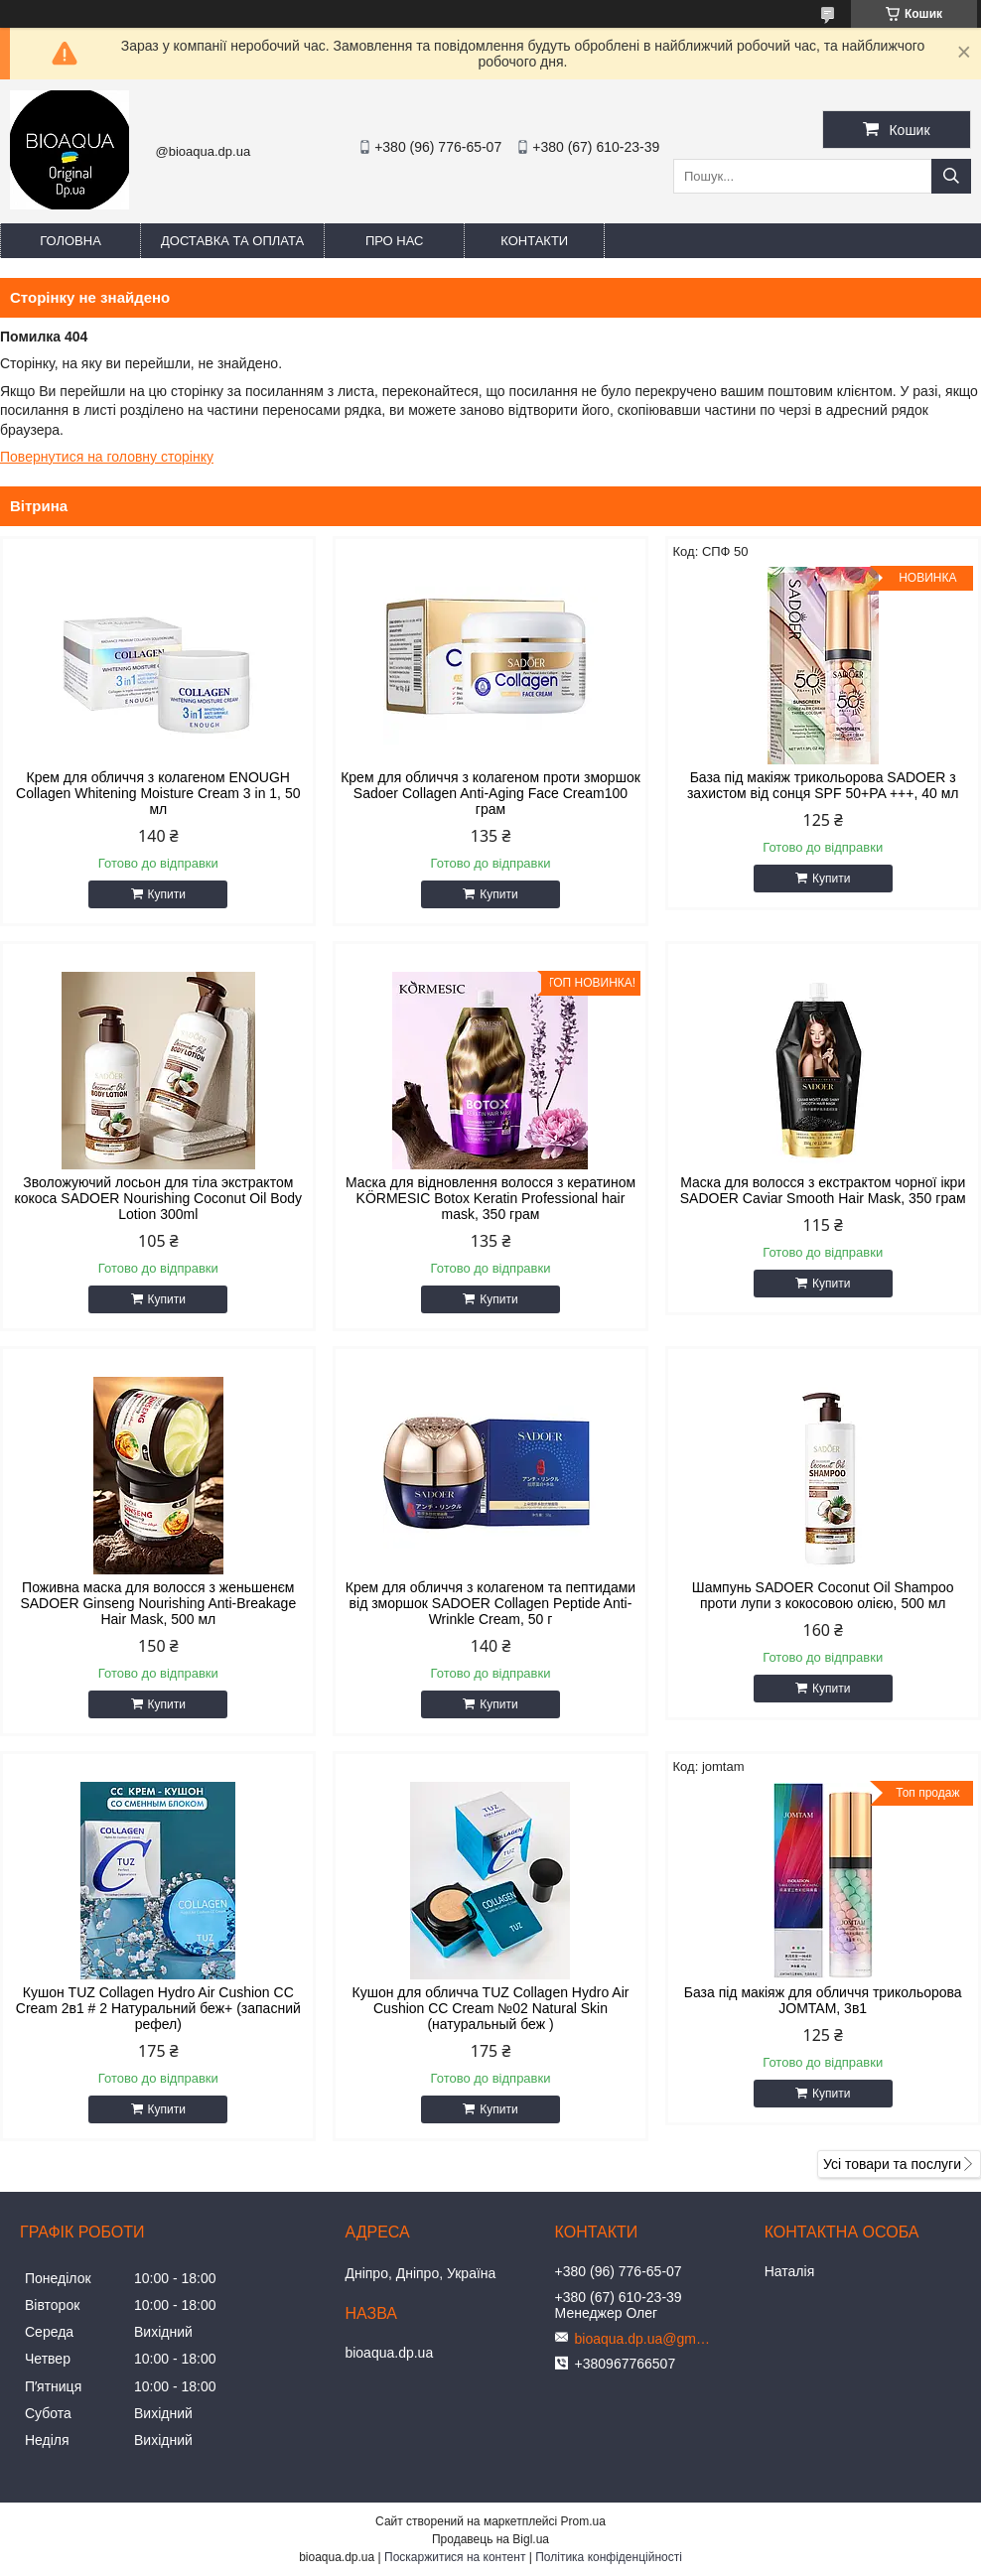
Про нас (394, 240)
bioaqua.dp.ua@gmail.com (644, 2339)
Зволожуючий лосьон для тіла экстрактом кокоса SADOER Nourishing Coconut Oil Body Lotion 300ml (158, 1198)
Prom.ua (583, 2521)
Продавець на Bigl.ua (490, 2539)
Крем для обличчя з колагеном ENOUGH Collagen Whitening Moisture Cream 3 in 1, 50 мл (158, 793)
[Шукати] (951, 176)
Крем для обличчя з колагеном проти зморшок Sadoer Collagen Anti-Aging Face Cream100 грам (490, 793)
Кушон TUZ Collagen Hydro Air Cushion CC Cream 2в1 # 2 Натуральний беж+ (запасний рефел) (158, 2008)
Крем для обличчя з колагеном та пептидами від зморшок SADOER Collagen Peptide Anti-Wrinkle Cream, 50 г (490, 1603)
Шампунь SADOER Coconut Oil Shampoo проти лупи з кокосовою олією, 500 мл (823, 1595)
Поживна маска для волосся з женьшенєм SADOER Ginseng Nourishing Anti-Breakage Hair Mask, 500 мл (158, 1603)
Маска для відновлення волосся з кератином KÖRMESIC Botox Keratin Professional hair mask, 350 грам (490, 1198)
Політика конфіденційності (608, 2557)
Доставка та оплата (232, 240)
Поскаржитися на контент (454, 2557)
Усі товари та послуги (892, 2164)
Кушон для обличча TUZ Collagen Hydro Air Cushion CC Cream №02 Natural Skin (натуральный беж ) (491, 2008)
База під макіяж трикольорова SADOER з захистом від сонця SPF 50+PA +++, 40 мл (823, 785)
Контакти (534, 240)
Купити (167, 894)
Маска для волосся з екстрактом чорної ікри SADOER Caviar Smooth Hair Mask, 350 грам (823, 1190)
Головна (70, 240)
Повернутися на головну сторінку (106, 457)
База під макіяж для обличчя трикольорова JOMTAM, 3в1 (823, 2000)
